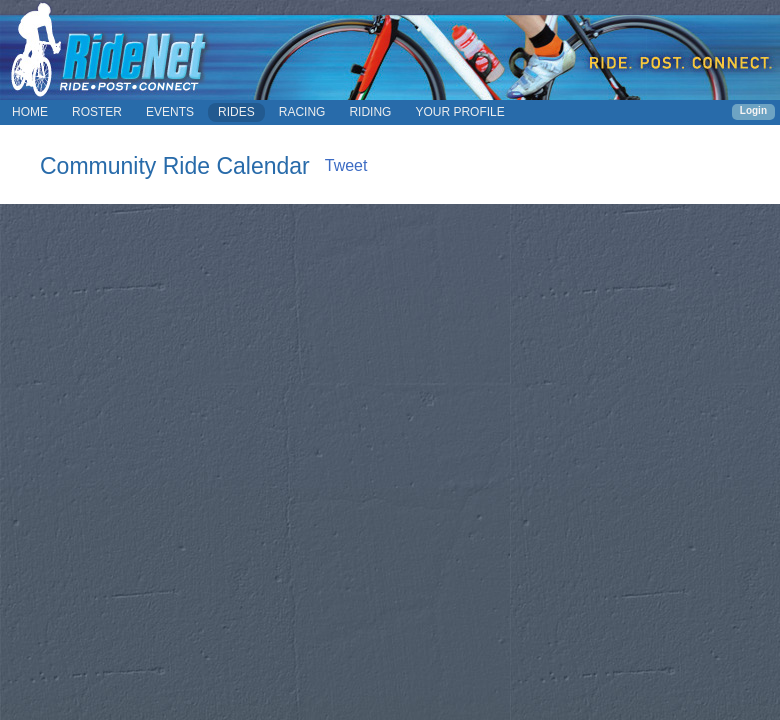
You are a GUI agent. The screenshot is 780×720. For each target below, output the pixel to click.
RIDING (370, 112)
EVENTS (170, 112)
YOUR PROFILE (459, 112)
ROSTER (97, 112)
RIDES (236, 112)
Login (753, 110)
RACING (302, 112)
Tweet (346, 165)
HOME (30, 112)
